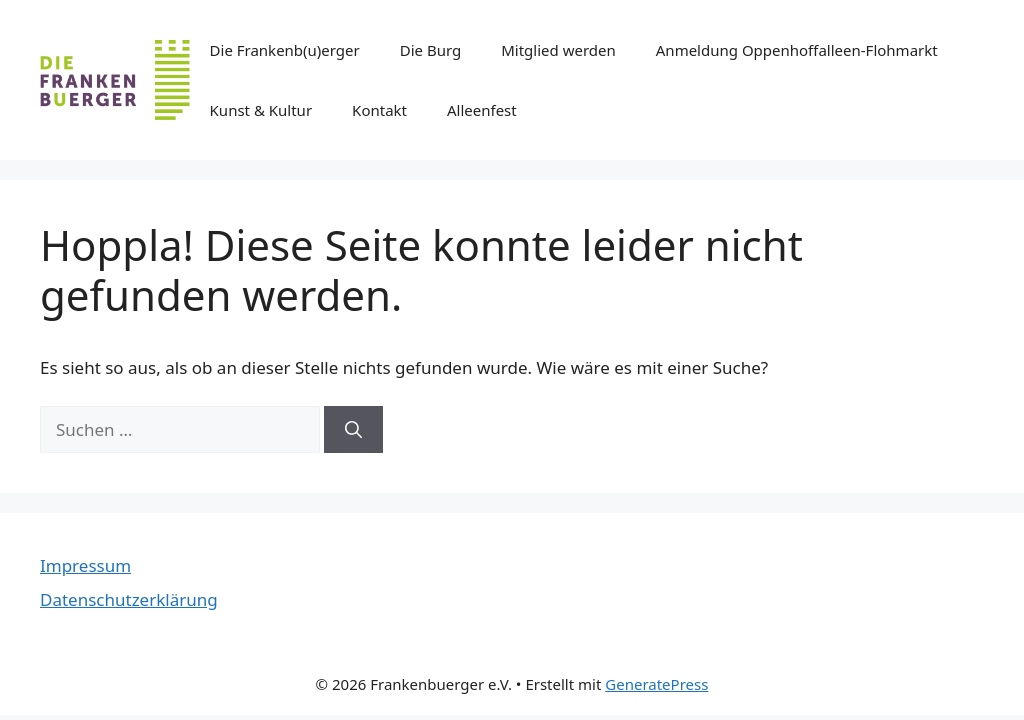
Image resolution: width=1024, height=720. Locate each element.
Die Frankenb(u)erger (285, 50)
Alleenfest (482, 110)
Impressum (85, 565)
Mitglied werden (558, 50)
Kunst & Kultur (261, 110)
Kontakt (379, 110)
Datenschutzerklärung (129, 599)
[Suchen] (353, 430)
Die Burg (430, 50)
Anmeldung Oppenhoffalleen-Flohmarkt (797, 50)
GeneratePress (656, 684)
